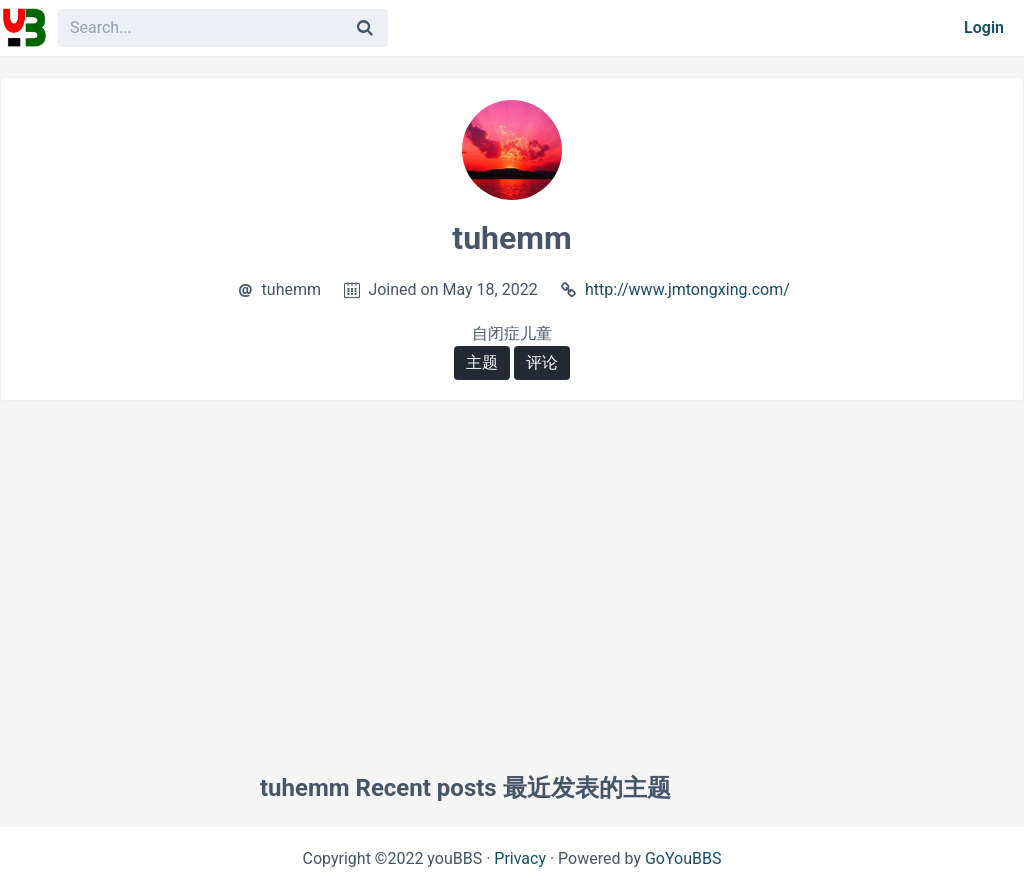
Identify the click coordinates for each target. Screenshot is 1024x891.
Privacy (520, 858)
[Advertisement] (512, 561)
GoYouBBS (683, 858)
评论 (542, 362)
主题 (482, 362)
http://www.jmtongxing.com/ (687, 289)
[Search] (365, 28)
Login (984, 27)
